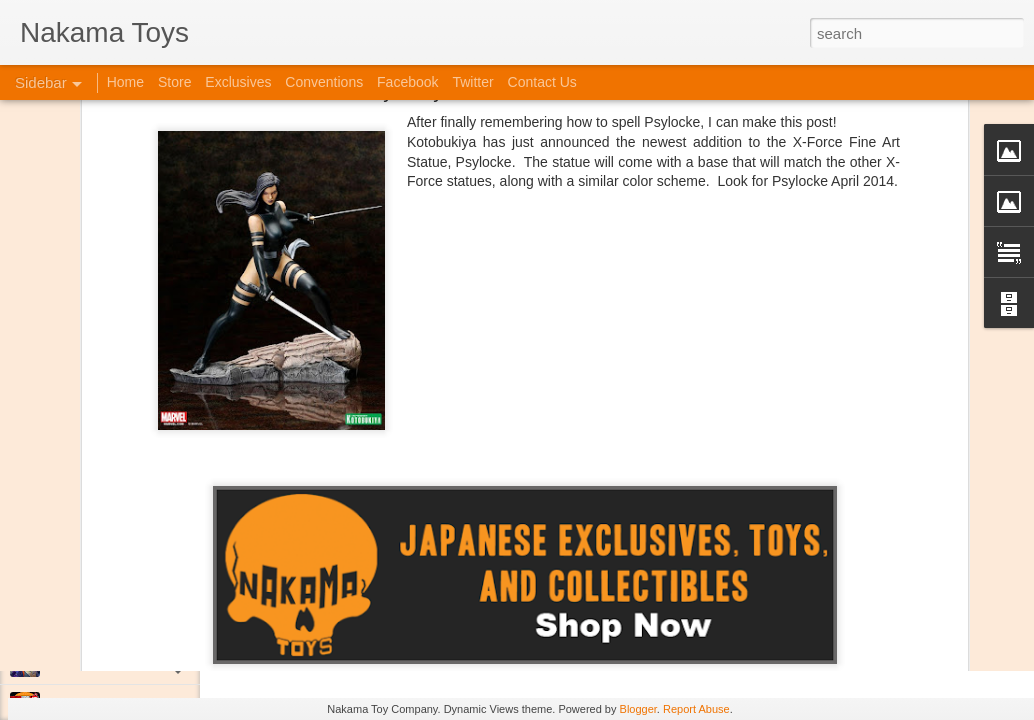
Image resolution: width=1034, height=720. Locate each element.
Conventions (324, 82)
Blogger (638, 709)
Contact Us (542, 82)
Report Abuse (696, 709)
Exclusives (238, 82)
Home (125, 82)
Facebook (407, 82)
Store (174, 82)
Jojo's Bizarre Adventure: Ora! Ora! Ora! (155, 662)
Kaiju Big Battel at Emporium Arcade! (147, 617)
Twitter (472, 82)
